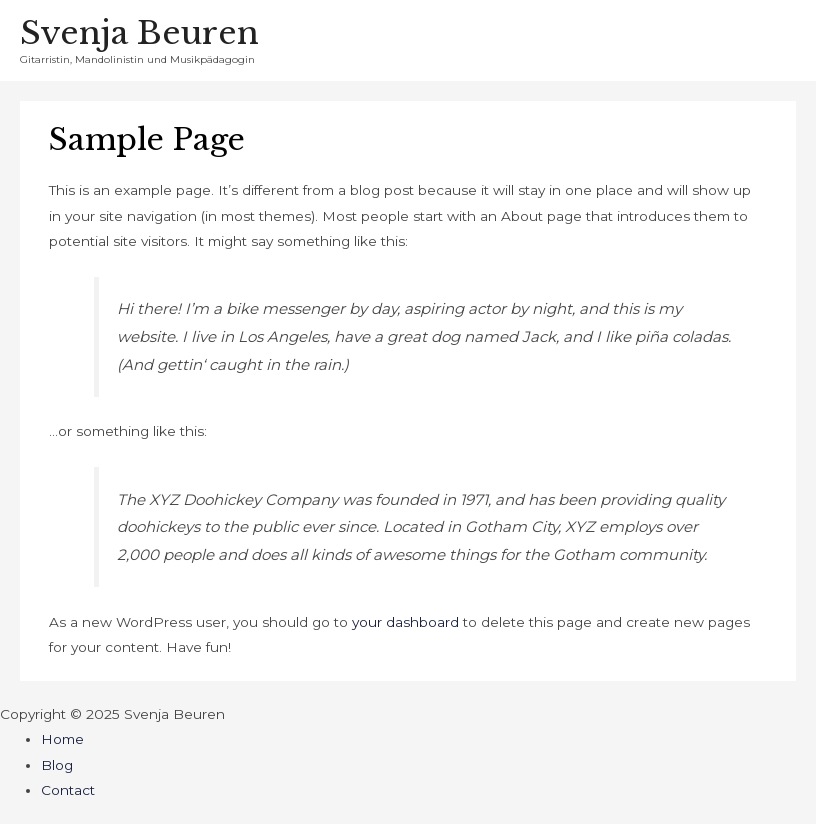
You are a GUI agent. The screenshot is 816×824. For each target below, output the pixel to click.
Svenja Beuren (139, 33)
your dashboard (405, 622)
